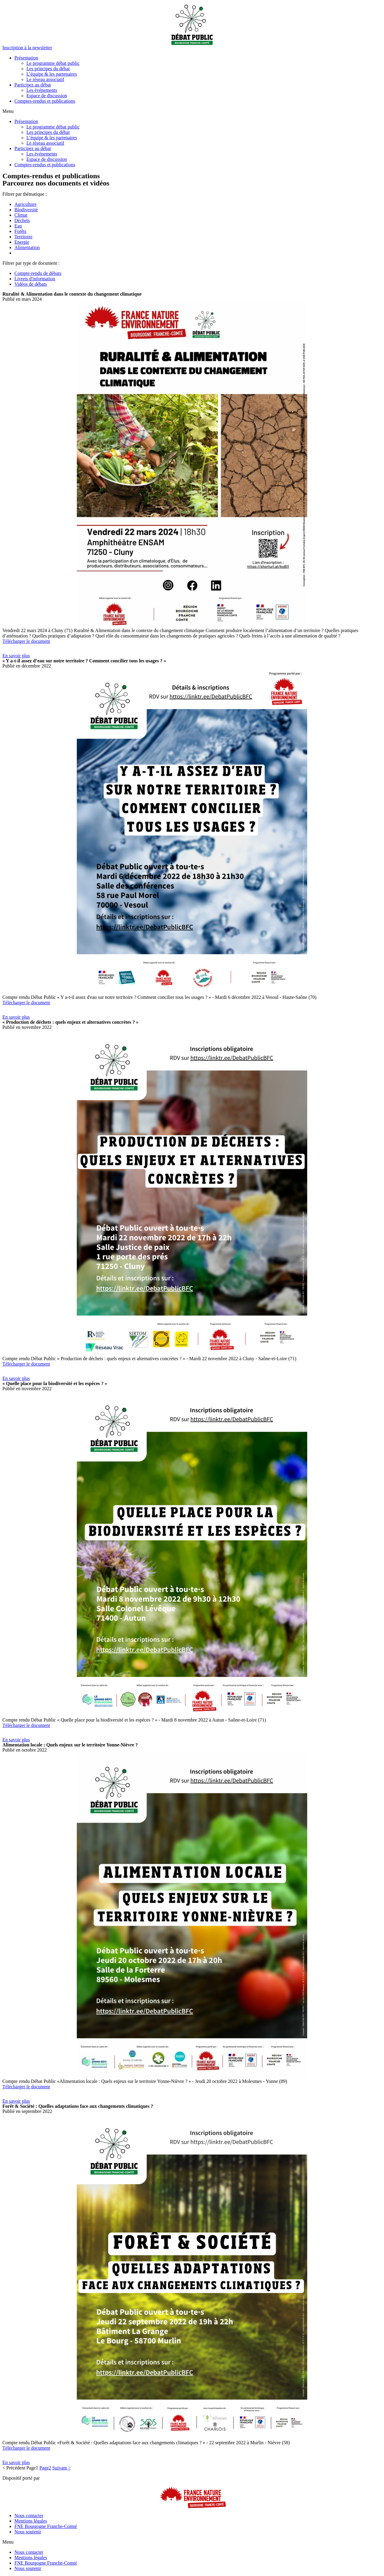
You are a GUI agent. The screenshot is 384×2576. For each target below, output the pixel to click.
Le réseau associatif (45, 79)
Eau (18, 225)
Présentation (26, 57)
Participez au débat (32, 84)
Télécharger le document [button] (26, 641)
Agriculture (25, 204)
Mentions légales (30, 2520)
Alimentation (27, 247)
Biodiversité (26, 209)
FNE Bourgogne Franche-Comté (45, 2526)
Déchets (22, 220)
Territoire (23, 236)
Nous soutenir (27, 2531)
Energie (21, 242)
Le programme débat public (53, 63)
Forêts (20, 231)
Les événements (41, 90)
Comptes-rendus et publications (44, 101)
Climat (21, 215)
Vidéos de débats (30, 284)
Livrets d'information (34, 278)
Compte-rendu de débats (37, 273)
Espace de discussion (46, 95)
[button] (27, 47)
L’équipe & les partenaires (51, 74)
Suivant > (61, 2467)
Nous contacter (28, 2515)
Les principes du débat (48, 68)
